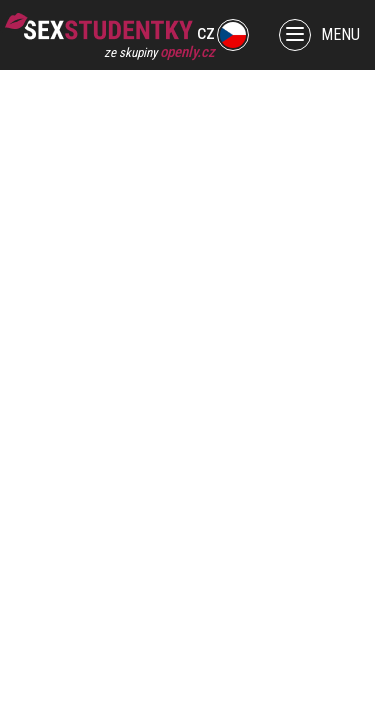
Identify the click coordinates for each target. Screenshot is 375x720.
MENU (319, 35)
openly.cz (187, 52)
